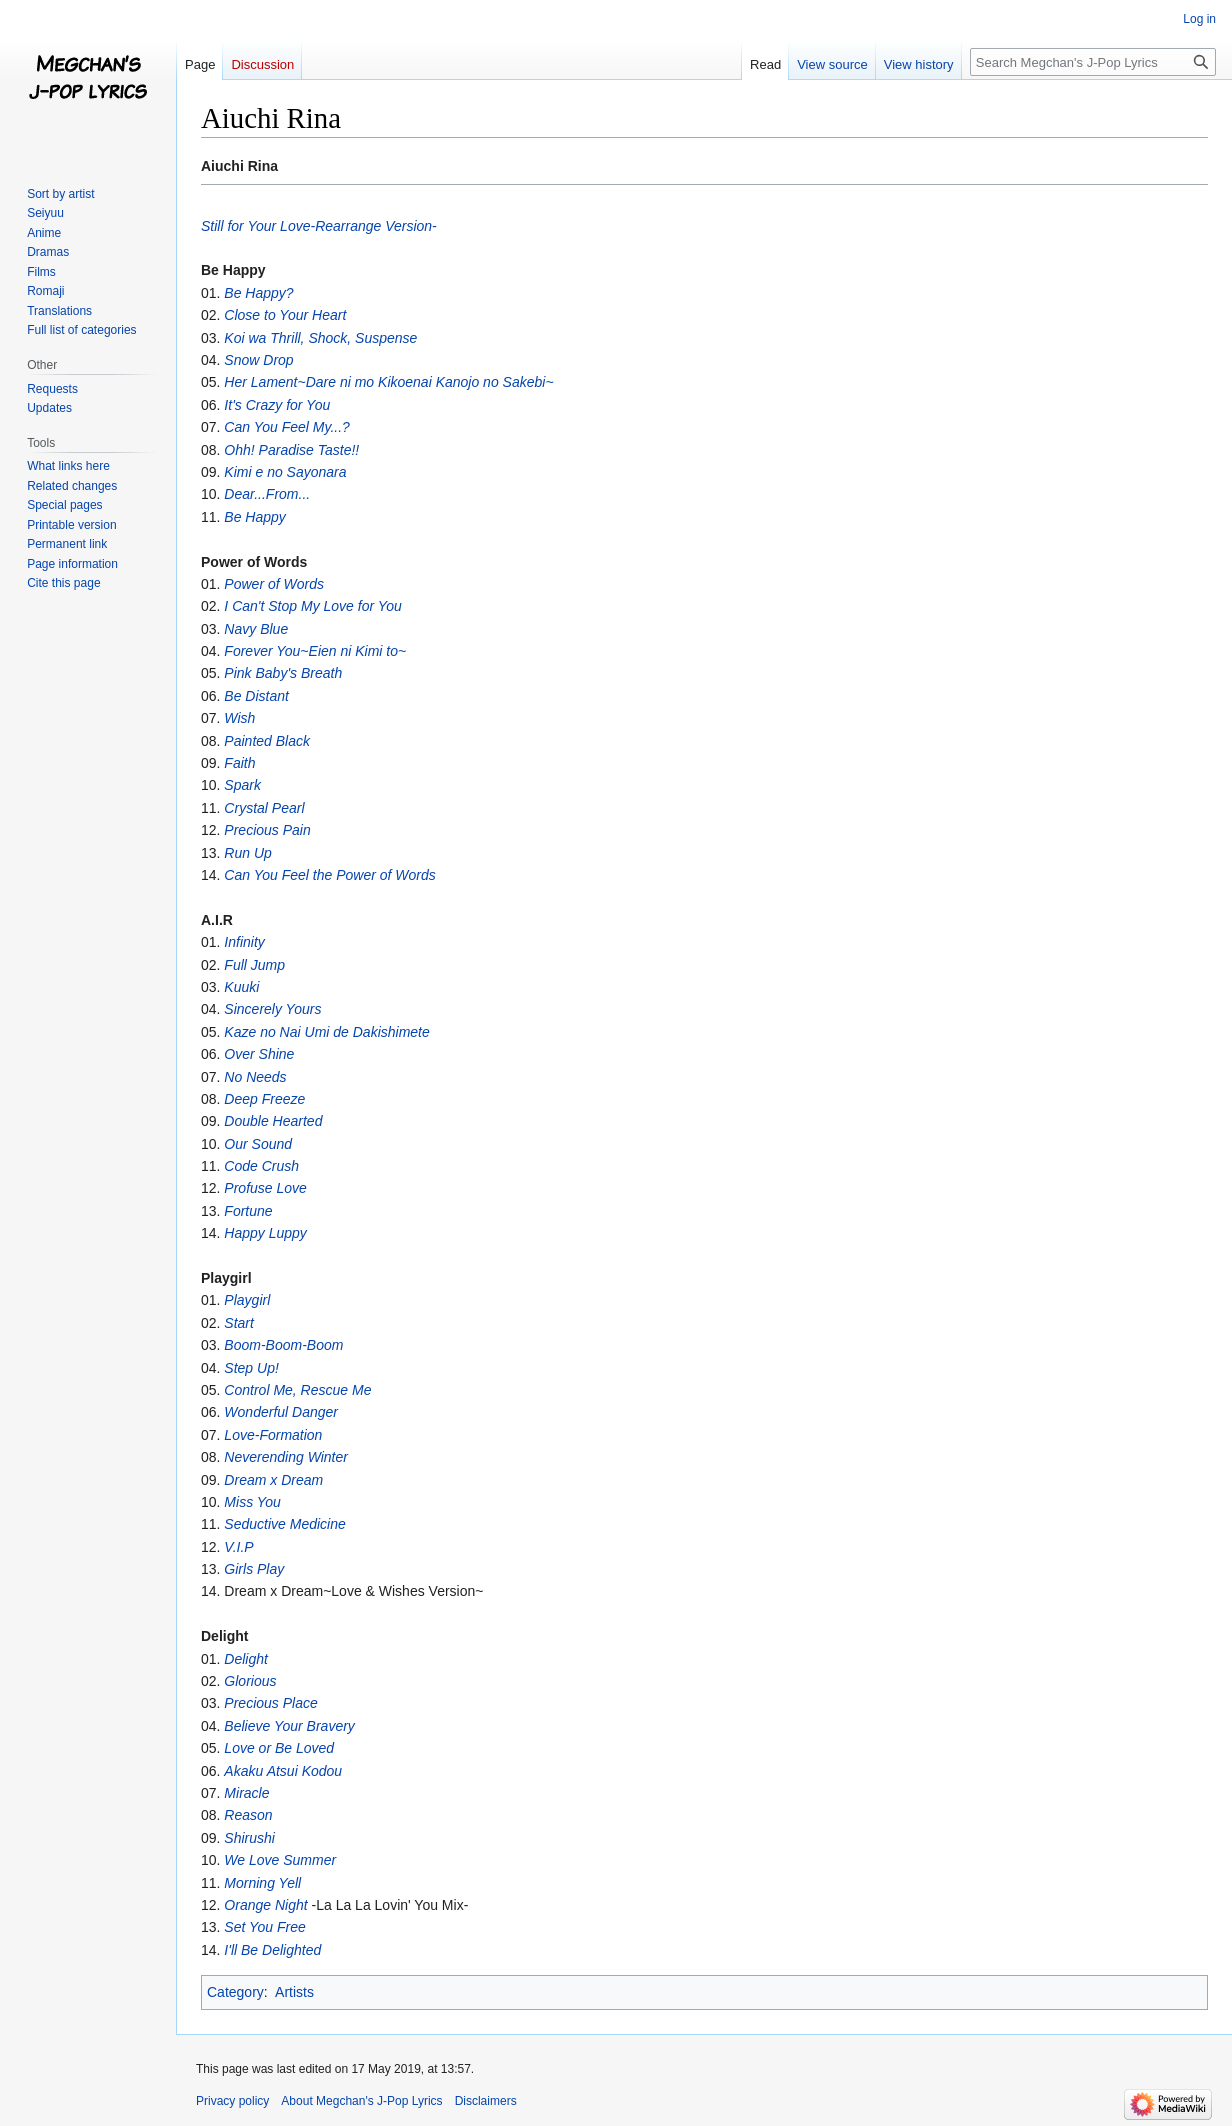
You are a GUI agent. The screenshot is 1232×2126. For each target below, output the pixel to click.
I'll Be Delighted (272, 1950)
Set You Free (264, 1927)
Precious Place (270, 1703)
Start (239, 1323)
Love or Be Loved (279, 1748)
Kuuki (241, 987)
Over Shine (259, 1054)
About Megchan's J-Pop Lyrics (361, 2101)
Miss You (252, 1502)
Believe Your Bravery (289, 1726)
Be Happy (254, 517)
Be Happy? (258, 293)
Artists (294, 1992)
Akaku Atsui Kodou (283, 1771)
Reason (248, 1815)
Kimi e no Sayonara (285, 472)
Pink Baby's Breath (283, 673)
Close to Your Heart (285, 315)
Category (235, 1992)
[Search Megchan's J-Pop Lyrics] (1093, 62)
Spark (242, 785)
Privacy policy (232, 2101)
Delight (246, 1659)
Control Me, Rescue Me (297, 1390)
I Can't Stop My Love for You (313, 606)
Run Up (247, 853)
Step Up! (251, 1368)
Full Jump (254, 965)
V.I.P (238, 1547)
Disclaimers (486, 2101)
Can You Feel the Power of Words (329, 875)
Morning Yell (262, 1883)
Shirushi (249, 1838)
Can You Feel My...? (287, 427)
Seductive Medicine (284, 1524)
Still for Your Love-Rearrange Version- (319, 226)
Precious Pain (267, 830)
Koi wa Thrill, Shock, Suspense (320, 338)
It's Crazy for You (277, 405)
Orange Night (265, 1905)
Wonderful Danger (281, 1412)
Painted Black (267, 741)
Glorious (250, 1681)
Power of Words (274, 584)
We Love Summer (280, 1860)
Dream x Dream (273, 1480)
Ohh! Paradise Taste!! (291, 450)
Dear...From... (267, 494)
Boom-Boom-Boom (283, 1345)
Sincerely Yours (272, 1009)
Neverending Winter (286, 1457)
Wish (239, 718)
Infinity (244, 942)
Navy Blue (256, 629)
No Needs (255, 1077)
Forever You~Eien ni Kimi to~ (315, 651)
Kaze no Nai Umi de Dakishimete (326, 1032)
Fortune (248, 1211)
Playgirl (247, 1300)
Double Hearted (273, 1121)
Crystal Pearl (264, 808)
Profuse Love (265, 1188)
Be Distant (256, 696)
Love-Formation (273, 1435)
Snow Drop (258, 360)
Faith (239, 763)
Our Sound (258, 1144)
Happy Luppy (265, 1233)
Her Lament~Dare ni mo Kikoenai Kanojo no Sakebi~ (388, 382)
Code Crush (261, 1166)
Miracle (246, 1793)
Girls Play (254, 1569)
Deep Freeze (264, 1099)
